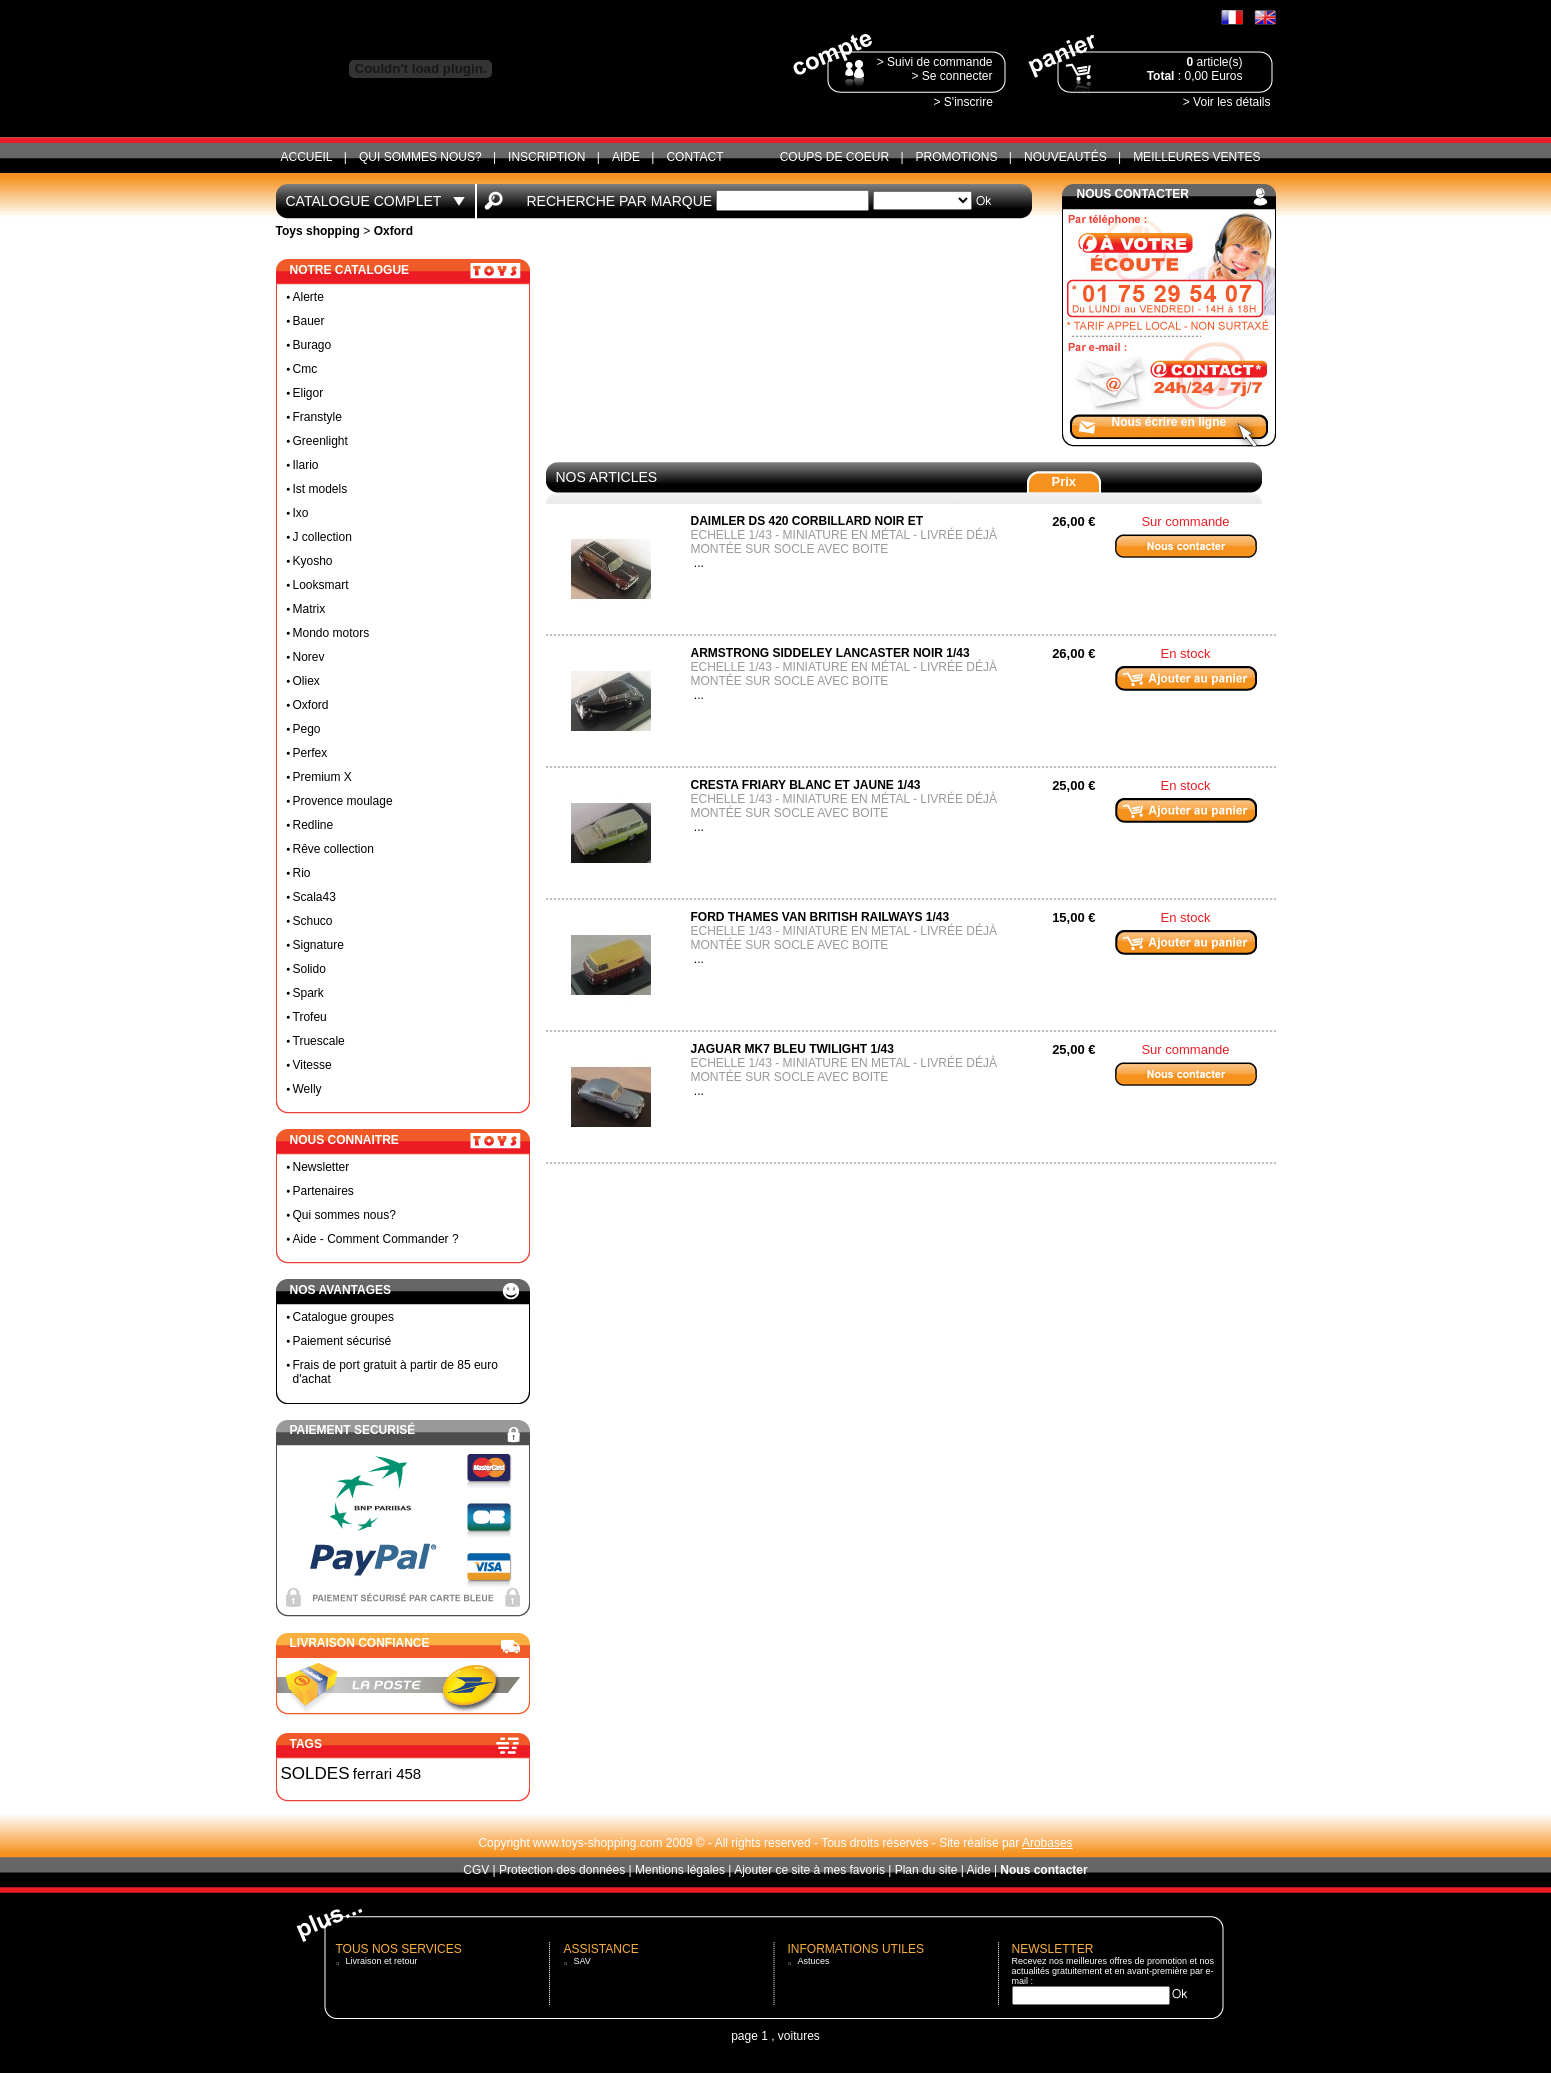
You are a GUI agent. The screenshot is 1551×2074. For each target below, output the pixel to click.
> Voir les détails (1227, 102)
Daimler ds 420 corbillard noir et (807, 521)
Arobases (1047, 1843)
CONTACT (694, 157)
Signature (318, 945)
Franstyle (317, 417)
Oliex (306, 681)
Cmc (305, 369)
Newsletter (321, 1167)
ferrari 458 (387, 1773)
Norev (309, 657)
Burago (312, 345)
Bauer (309, 321)
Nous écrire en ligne (1169, 422)
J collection (322, 537)
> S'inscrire (963, 102)
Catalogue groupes (343, 1317)
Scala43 (314, 897)
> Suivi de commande (935, 62)
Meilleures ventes (1196, 157)
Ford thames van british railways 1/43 (820, 917)
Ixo (301, 513)
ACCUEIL (307, 157)
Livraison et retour (382, 1961)
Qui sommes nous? (420, 157)
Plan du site (926, 1870)
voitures (799, 2036)
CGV (476, 1870)
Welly (307, 1089)
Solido (309, 969)
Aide (626, 157)
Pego (307, 729)
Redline (313, 825)
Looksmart (321, 585)
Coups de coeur (834, 157)
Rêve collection (333, 849)
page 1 (749, 2036)
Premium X (322, 777)
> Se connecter (951, 76)
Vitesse (312, 1065)
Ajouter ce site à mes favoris (809, 1870)
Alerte (308, 297)
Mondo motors (331, 633)
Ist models (320, 489)
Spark (308, 993)
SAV (582, 1961)
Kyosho (313, 561)
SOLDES (315, 1773)
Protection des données (562, 1870)
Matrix (309, 609)
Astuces (814, 1961)
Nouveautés (1065, 157)
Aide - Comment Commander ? (376, 1239)
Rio (302, 873)
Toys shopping (318, 231)
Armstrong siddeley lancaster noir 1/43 (830, 653)
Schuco (313, 921)
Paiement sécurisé (342, 1341)
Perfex (310, 753)
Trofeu (310, 1017)
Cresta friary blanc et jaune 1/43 (806, 785)
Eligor (308, 393)
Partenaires (323, 1191)
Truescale (319, 1041)
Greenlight (320, 441)
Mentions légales (680, 1870)
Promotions (957, 157)
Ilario (306, 465)
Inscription (546, 157)
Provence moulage (343, 801)
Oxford (311, 705)
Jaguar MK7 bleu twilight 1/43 (792, 1049)
